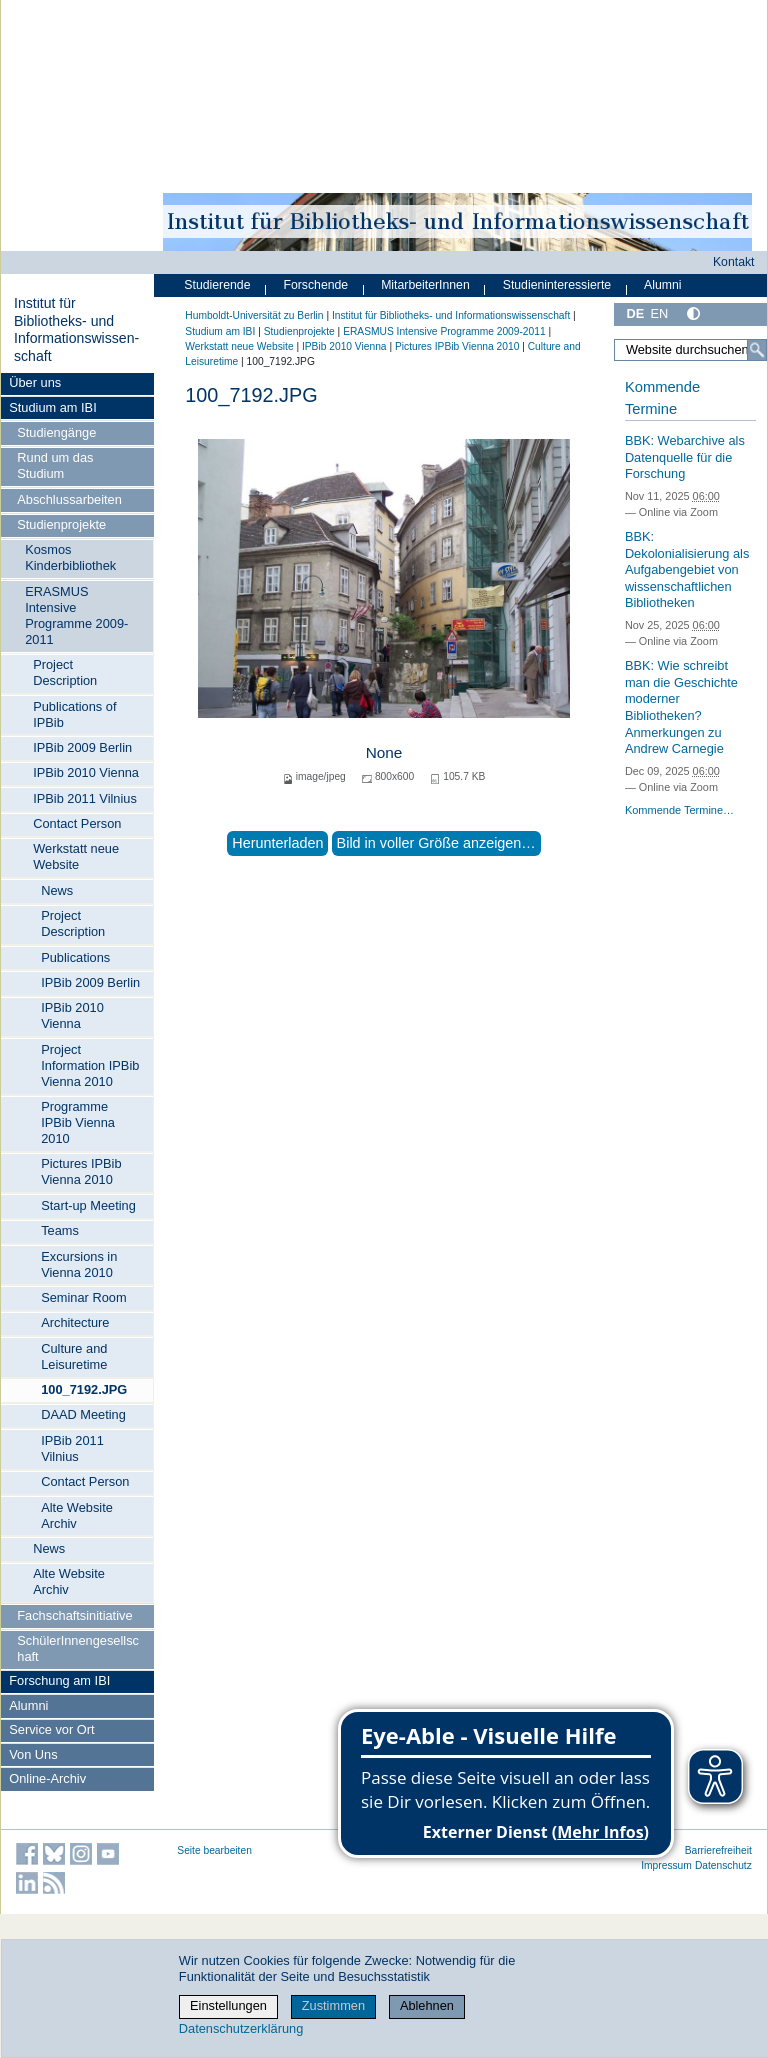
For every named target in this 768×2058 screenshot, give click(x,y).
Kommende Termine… (679, 810)
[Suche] (757, 350)
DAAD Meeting (83, 1414)
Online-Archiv (47, 1778)
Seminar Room (83, 1297)
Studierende (217, 285)
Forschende (315, 285)
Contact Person (77, 823)
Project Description (65, 672)
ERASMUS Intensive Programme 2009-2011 (76, 615)
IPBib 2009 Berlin (82, 747)
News (57, 890)
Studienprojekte (61, 524)
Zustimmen (333, 2005)
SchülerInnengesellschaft (78, 1648)
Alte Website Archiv (77, 1515)
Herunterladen (277, 843)
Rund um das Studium (55, 465)
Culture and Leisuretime (74, 1356)
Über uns (35, 382)
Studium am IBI (52, 407)
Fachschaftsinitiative (74, 1615)
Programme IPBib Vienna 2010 (78, 1122)
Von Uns (33, 1754)
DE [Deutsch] (635, 313)
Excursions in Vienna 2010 (79, 1264)
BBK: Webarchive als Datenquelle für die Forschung (685, 457)
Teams (60, 1230)
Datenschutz (723, 1865)
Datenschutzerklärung (241, 2028)
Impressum (666, 1865)
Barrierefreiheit (718, 1850)
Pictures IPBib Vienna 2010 (81, 1171)
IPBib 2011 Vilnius (85, 798)
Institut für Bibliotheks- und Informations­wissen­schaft (76, 329)
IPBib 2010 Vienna (86, 772)
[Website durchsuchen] (690, 350)
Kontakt (734, 262)
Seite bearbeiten (214, 1850)
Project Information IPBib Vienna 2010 (90, 1065)
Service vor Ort (51, 1729)
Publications (75, 957)
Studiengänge (56, 432)
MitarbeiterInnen (425, 285)
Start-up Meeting (88, 1205)
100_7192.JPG (84, 1389)
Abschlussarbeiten (69, 499)
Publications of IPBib (74, 714)
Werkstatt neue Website (76, 856)
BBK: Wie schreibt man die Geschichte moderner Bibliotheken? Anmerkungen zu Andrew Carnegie (681, 707)
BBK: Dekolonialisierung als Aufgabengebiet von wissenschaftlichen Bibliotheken (687, 570)
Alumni (28, 1705)
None (384, 752)
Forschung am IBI (59, 1680)
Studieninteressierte (557, 285)
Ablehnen (427, 2005)
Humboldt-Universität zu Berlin (254, 315)
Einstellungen (228, 2005)
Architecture (75, 1322)
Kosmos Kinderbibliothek (70, 557)
